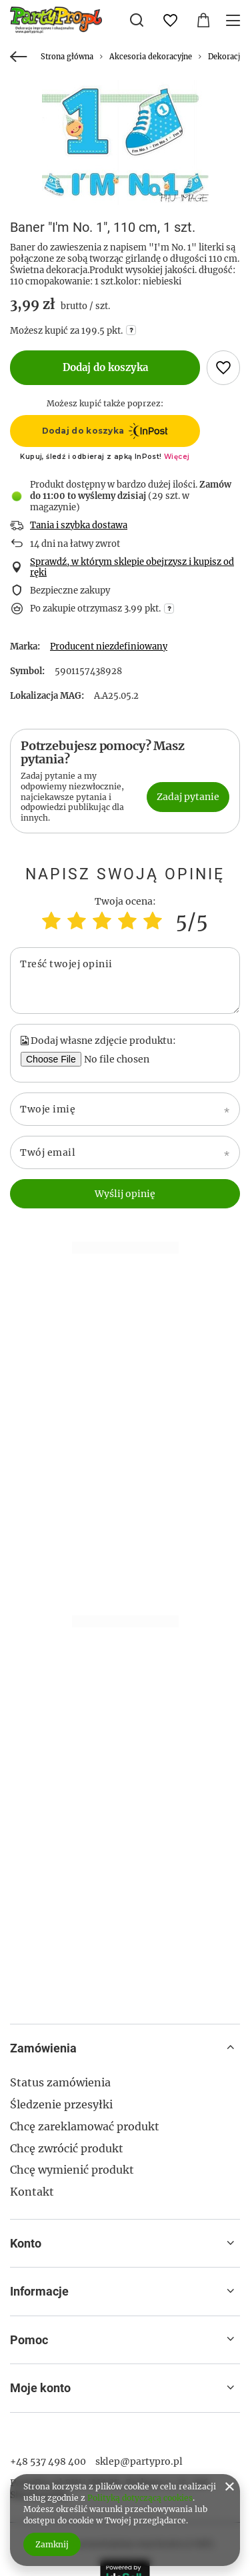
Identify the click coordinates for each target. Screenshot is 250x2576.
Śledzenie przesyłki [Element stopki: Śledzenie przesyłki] (61, 2104)
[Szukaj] (136, 20)
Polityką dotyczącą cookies (140, 2498)
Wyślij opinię (125, 1194)
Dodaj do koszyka (105, 367)
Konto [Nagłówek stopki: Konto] (25, 2243)
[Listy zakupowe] (170, 21)
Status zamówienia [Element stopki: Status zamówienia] (60, 2082)
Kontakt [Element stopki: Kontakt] (32, 2191)
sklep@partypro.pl (139, 2461)
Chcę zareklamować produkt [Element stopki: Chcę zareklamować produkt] (84, 2126)
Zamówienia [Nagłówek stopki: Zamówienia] (43, 2048)
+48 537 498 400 (48, 2461)
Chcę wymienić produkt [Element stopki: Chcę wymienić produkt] (72, 2169)
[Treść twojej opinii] (125, 980)
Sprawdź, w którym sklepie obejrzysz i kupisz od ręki (132, 568)
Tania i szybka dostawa (78, 525)
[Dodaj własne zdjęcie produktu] (123, 1059)
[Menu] (235, 20)
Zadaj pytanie (188, 797)
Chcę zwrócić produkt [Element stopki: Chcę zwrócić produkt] (66, 2148)
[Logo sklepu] (56, 20)
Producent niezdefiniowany (108, 646)
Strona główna (67, 56)
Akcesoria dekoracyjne (150, 56)
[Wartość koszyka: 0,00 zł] (203, 21)
